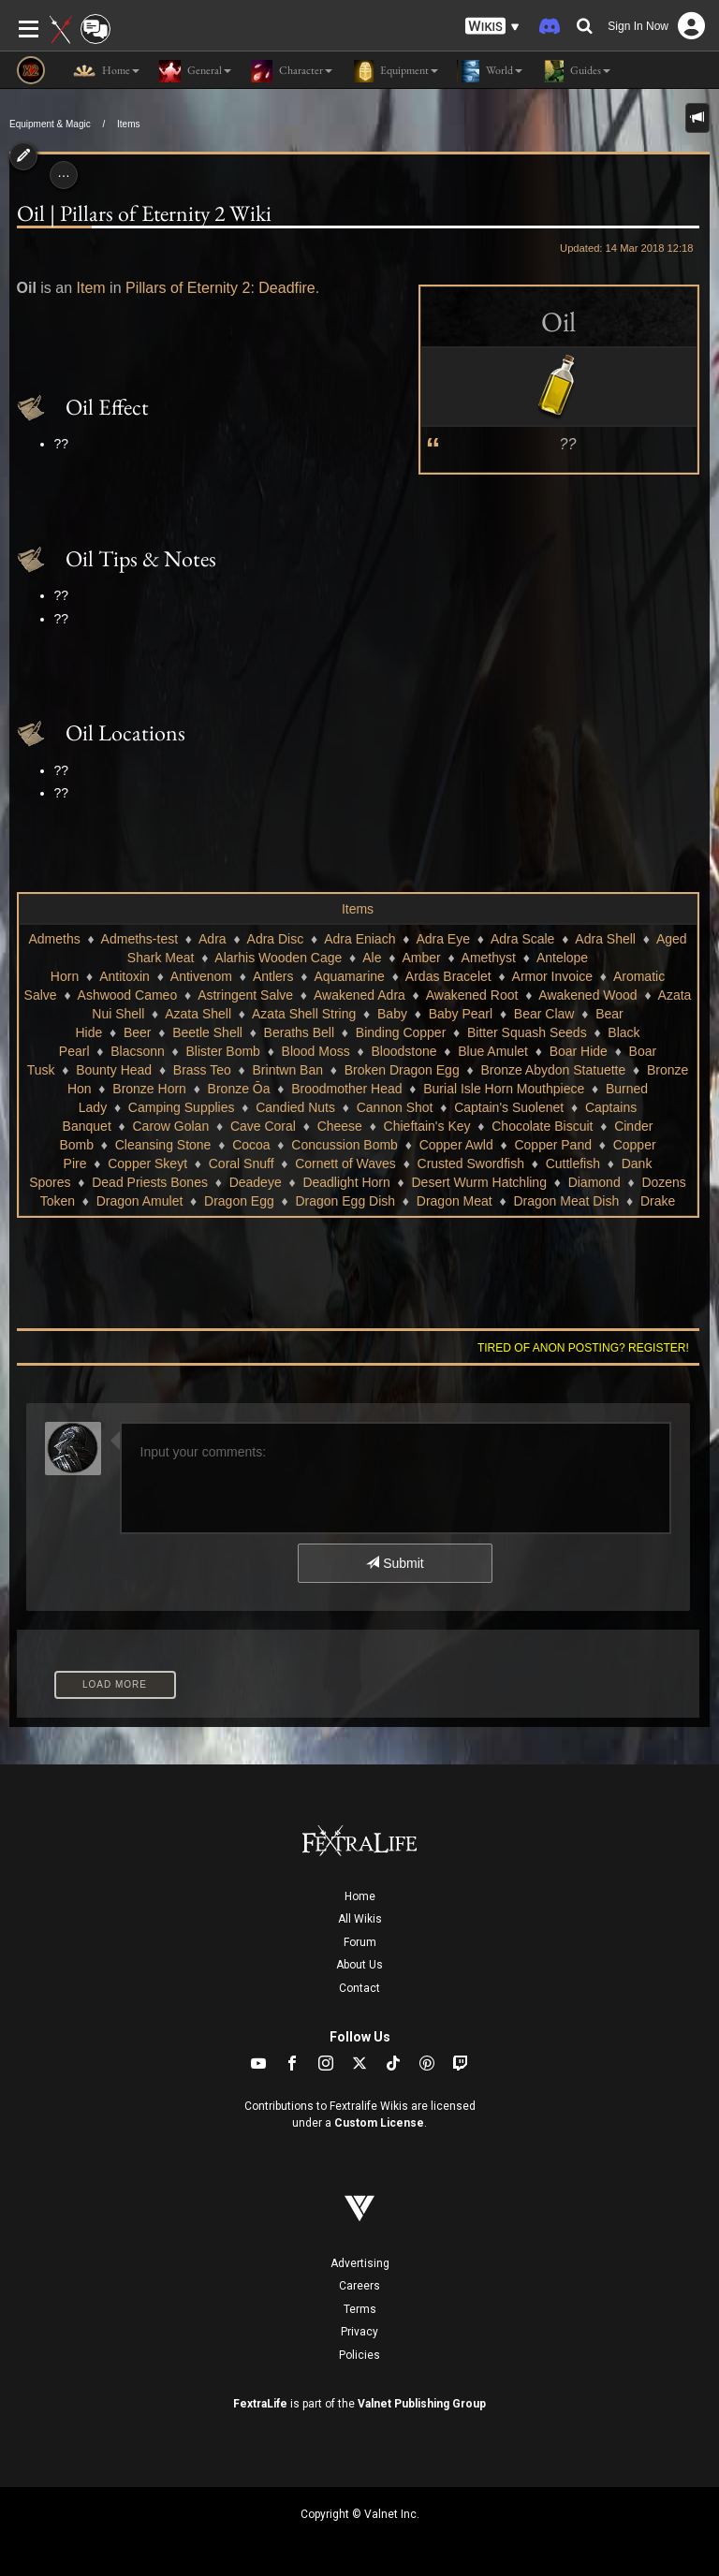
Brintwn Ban (288, 1069)
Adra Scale (522, 938)
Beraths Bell (299, 1032)
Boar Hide (579, 1051)
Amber (421, 957)
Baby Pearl (460, 1013)
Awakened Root (472, 995)
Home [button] (106, 71)
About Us (359, 1964)
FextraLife (260, 2403)
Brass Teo (202, 1069)
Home (360, 1896)
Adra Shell (605, 938)
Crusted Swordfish (471, 1163)
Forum (360, 1942)
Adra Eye (443, 938)
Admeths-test (139, 938)
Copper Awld (456, 1144)
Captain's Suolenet (509, 1107)
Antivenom (201, 976)
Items (128, 124)
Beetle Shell (207, 1032)
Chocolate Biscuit (542, 1126)
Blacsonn (137, 1051)
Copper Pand (553, 1144)
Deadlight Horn (345, 1182)
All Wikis (360, 1918)
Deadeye (255, 1182)
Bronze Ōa (239, 1088)
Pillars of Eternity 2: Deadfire (220, 288)
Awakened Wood (587, 995)
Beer (138, 1032)
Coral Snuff (241, 1163)
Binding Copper (401, 1032)
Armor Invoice (552, 976)
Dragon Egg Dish (345, 1200)
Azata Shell (198, 1013)
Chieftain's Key (427, 1126)
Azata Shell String (304, 1013)
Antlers (273, 976)
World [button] (489, 71)
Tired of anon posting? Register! (583, 1347)
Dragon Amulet (139, 1200)
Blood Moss (316, 1051)
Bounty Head (114, 1069)
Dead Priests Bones (150, 1182)
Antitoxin (124, 976)
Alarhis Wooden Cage (278, 957)
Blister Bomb (223, 1051)
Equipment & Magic (50, 124)
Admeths (54, 938)
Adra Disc (275, 938)
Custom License (379, 2123)
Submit (394, 1563)
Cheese (339, 1126)
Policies (359, 2355)
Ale (371, 957)
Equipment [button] (394, 71)
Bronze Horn (149, 1088)
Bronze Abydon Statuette (552, 1069)
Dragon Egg (239, 1200)
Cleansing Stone (163, 1144)
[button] (492, 26)
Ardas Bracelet (448, 976)
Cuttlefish (573, 1163)
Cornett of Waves (345, 1163)
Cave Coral (263, 1126)
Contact (359, 1988)
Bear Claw (544, 1013)
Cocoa (251, 1144)
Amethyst (489, 957)
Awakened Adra (359, 995)
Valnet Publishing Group (422, 2403)
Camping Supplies (181, 1107)
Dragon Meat (454, 1200)
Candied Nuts (295, 1107)
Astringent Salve (245, 995)
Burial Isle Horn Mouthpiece (503, 1088)
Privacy (359, 2331)
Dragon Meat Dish (566, 1200)
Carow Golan (170, 1126)
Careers (359, 2285)
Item (91, 288)
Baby (392, 1013)
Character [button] (291, 71)
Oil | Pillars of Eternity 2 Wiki (144, 212)
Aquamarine (349, 976)
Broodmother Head (346, 1088)
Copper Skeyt (147, 1163)
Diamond (594, 1182)
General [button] (194, 71)
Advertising (359, 2263)
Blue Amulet (493, 1051)
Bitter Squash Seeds (527, 1032)
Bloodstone (403, 1051)
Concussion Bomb (344, 1144)
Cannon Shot (395, 1107)
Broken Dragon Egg (402, 1069)
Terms (360, 2309)
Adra (212, 938)
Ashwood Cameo (128, 995)
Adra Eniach (359, 938)
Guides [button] (575, 71)
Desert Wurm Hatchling (478, 1182)
